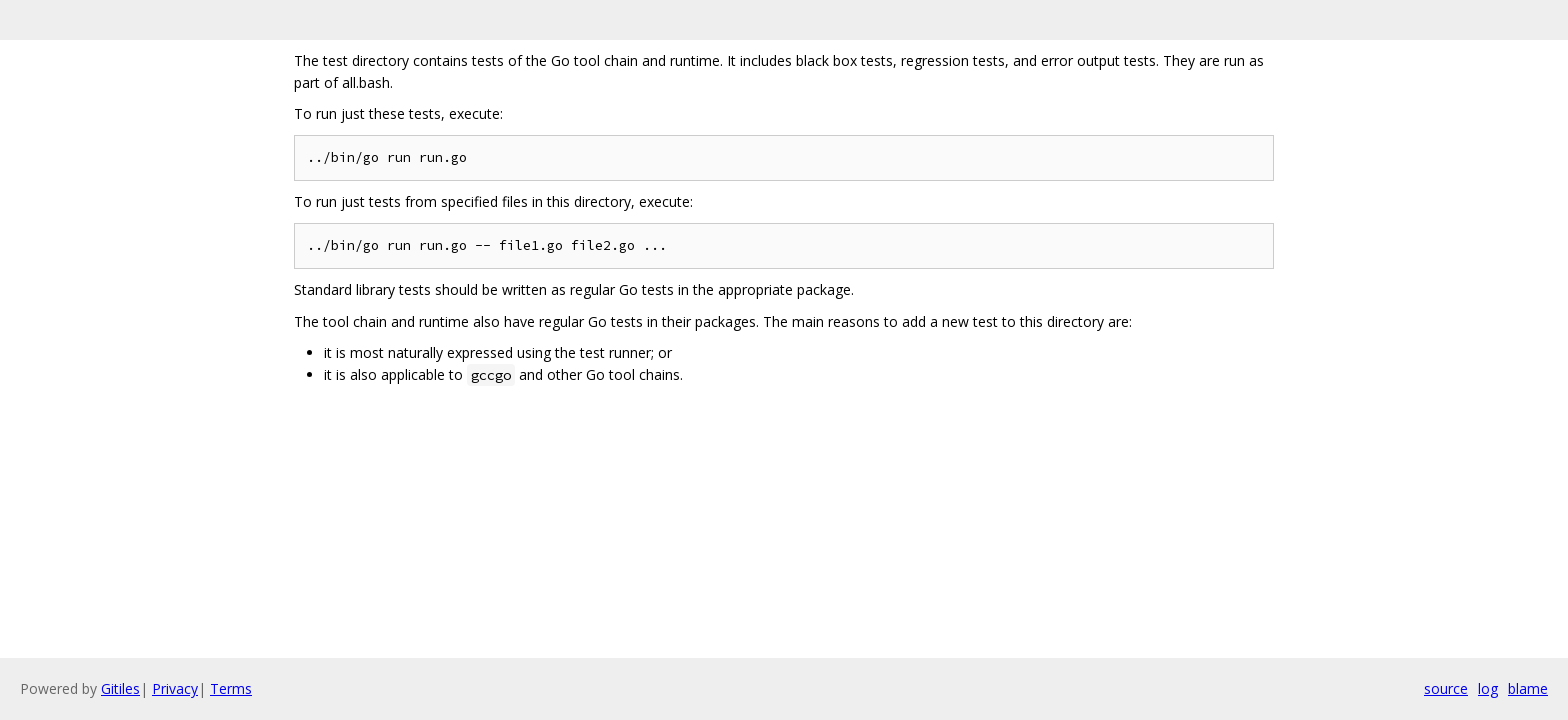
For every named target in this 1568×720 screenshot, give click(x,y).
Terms (231, 688)
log (1488, 688)
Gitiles (120, 688)
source (1446, 688)
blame (1528, 688)
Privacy (175, 688)
